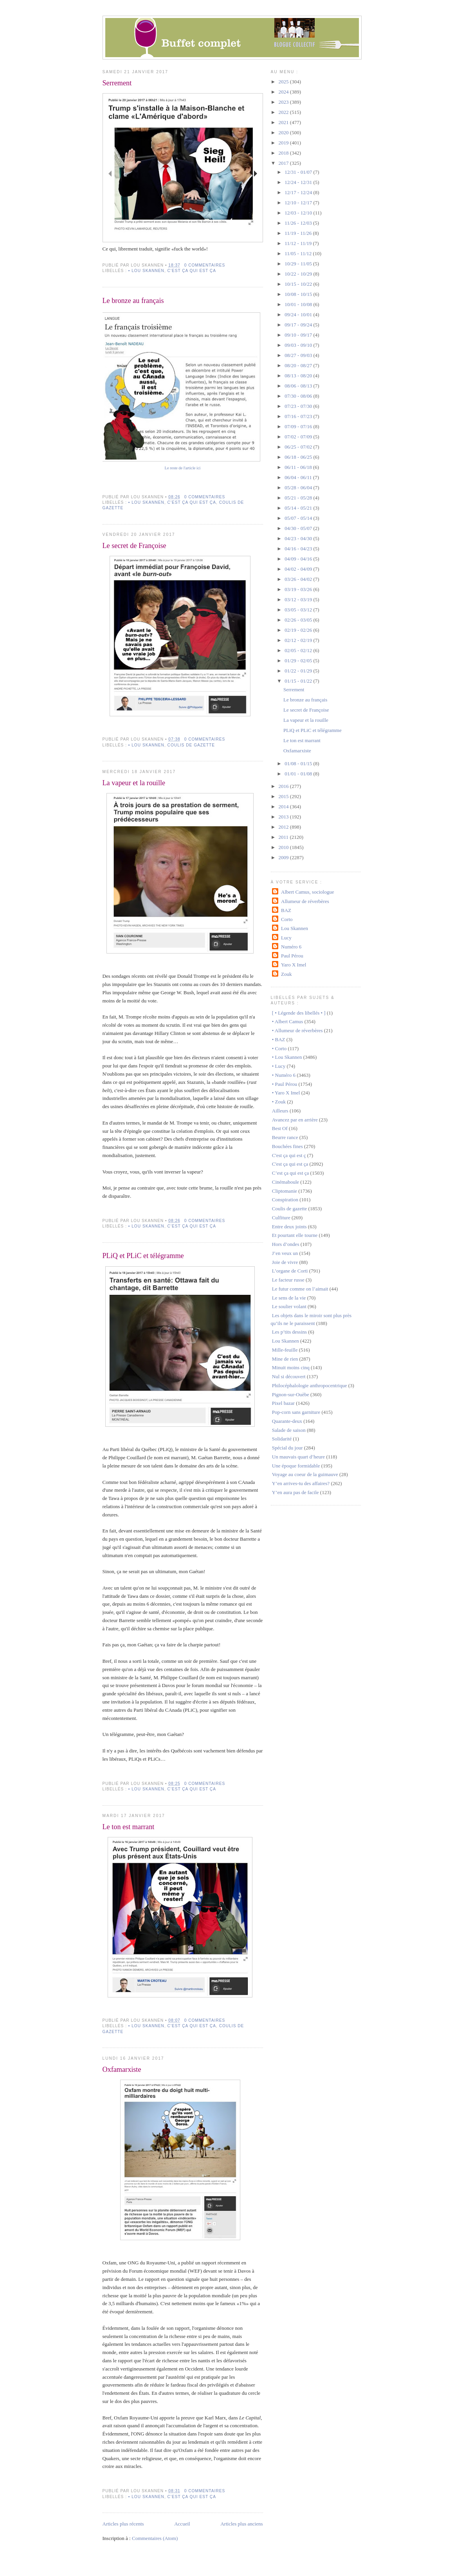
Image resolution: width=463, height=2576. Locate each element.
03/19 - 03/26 (299, 589)
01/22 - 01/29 (299, 671)
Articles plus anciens (241, 2524)
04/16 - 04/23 (299, 549)
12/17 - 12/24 (299, 192)
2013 (284, 817)
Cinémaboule (285, 1182)
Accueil (182, 2524)
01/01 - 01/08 (299, 774)
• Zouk (279, 1102)
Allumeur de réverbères (305, 901)
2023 (284, 102)
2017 (284, 163)
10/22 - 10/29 (299, 274)
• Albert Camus (287, 1021)
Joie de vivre (285, 1262)
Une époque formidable (296, 1466)
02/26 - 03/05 (299, 620)
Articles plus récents (123, 2524)
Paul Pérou (292, 956)
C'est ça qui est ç (289, 1155)
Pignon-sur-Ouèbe (290, 1394)
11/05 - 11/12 (299, 253)
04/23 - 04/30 (299, 538)
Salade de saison (289, 1430)
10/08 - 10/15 (299, 294)
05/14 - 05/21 (299, 508)
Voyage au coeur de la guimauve (305, 1474)
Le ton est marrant (129, 1827)
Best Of (280, 1128)
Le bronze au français (133, 301)
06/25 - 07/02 (299, 447)
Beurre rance (285, 1137)
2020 (284, 132)
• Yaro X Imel (286, 1093)
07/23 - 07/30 (299, 406)
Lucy (286, 938)
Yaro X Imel (293, 965)
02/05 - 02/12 (299, 650)
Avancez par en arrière (295, 1120)
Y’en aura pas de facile (295, 1492)
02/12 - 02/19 (299, 640)
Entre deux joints (289, 1226)
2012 (284, 827)
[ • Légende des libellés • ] (299, 1013)
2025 (284, 82)
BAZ (286, 910)
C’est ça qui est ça (290, 1173)
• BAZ (278, 1039)
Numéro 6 (291, 947)
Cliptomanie (284, 1191)
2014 (284, 806)
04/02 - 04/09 (299, 569)
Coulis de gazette (191, 745)
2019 (284, 143)
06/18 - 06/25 (299, 457)
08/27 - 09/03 (299, 355)
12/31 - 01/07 (299, 172)
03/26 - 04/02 (299, 579)
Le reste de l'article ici (183, 468)
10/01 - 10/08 (299, 304)
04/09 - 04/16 (299, 559)
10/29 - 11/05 (299, 264)
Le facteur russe (288, 1280)
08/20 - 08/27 (299, 365)
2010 (284, 847)
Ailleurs (280, 1111)
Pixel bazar (283, 1403)
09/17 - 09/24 (299, 325)
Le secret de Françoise (134, 546)
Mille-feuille (285, 1350)
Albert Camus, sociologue (307, 892)
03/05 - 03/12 (299, 610)
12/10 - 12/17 (299, 203)
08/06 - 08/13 (299, 386)
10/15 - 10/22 (299, 284)
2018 (284, 153)
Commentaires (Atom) (155, 2538)
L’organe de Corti (290, 1271)
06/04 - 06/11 (299, 477)
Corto (287, 919)
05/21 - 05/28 (299, 498)
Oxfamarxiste (122, 2069)
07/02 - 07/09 (299, 437)
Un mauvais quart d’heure (298, 1457)
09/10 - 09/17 (299, 335)
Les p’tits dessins (289, 1332)
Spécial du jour (287, 1448)
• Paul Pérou (284, 1084)
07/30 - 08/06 (299, 396)
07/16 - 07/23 (299, 416)
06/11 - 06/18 (299, 467)
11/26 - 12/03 (299, 223)
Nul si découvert (289, 1376)
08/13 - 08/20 (299, 376)
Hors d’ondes (285, 1244)
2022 (284, 112)
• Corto (279, 1048)
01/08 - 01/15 (299, 763)
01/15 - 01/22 (299, 681)
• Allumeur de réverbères (297, 1030)
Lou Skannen (294, 928)
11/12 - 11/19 (299, 243)
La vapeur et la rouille (134, 783)
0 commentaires (204, 265)
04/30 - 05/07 (299, 528)
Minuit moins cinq (291, 1367)
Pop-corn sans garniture (296, 1412)
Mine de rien (285, 1359)
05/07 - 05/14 (299, 518)
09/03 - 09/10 (299, 345)
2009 (284, 857)
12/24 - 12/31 (299, 182)
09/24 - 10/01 (299, 314)
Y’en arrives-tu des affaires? (301, 1483)
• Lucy (279, 1066)
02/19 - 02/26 (299, 630)
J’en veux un (285, 1253)
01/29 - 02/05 (299, 660)
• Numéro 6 (283, 1075)
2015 (284, 796)
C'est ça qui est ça (192, 271)
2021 (284, 122)
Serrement (117, 83)
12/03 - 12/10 (299, 213)
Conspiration (285, 1199)
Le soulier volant (289, 1306)
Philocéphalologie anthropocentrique (309, 1385)
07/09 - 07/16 (299, 426)
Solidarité (282, 1439)
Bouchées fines (287, 1146)
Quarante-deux (287, 1421)
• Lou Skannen (146, 271)
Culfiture (281, 1217)
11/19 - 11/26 (299, 233)
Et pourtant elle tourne (295, 1235)
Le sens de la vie (289, 1298)
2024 (284, 92)
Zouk (286, 974)
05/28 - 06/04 (299, 487)
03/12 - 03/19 (299, 599)
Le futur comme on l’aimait (300, 1289)
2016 (284, 786)
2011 (284, 837)
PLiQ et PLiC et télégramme (143, 1256)
